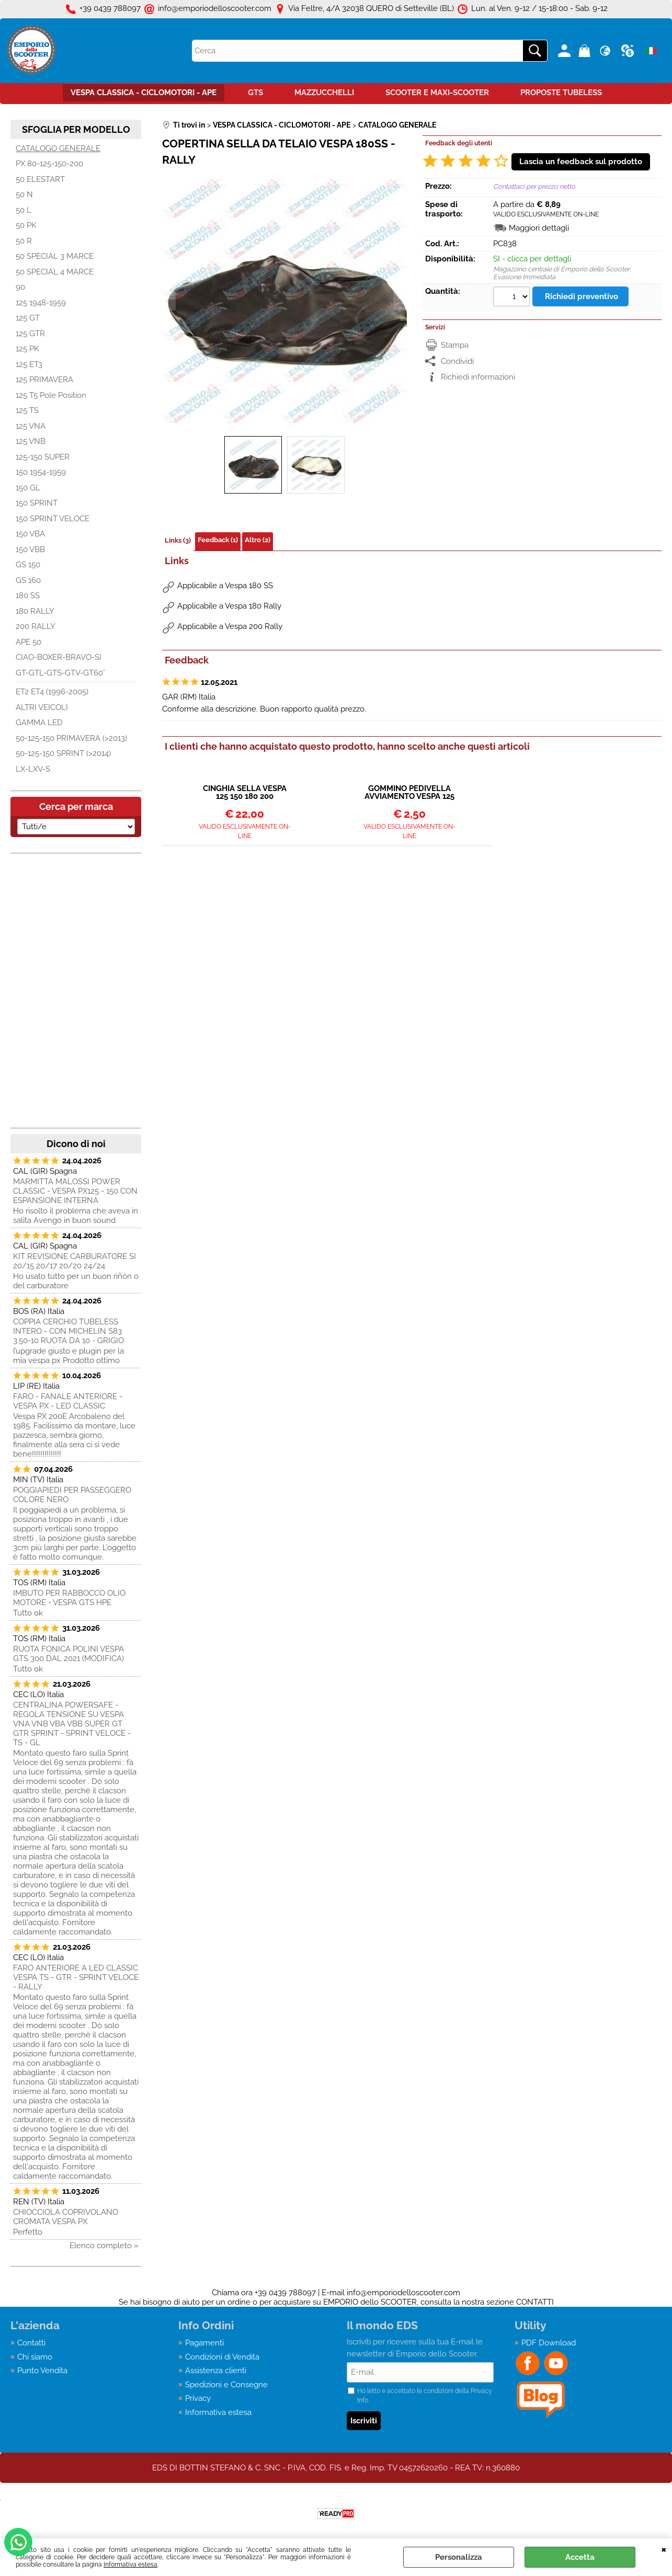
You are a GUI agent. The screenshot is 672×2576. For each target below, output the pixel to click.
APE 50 (28, 642)
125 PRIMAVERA (44, 379)
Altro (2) (257, 540)
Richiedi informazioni (478, 377)
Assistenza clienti (215, 2370)
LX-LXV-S (33, 769)
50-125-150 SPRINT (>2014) (63, 753)
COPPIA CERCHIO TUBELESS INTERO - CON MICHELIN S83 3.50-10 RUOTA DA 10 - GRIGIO (68, 1331)
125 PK (27, 348)
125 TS (27, 410)
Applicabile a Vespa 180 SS (225, 585)
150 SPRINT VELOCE (52, 518)
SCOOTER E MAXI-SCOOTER (437, 92)
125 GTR (30, 333)
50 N (24, 194)
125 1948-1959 (41, 302)
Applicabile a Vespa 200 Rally (229, 626)
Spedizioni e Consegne (226, 2384)
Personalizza (458, 2557)
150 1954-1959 (41, 472)
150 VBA (30, 534)
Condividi (457, 361)
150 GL (28, 488)
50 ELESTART (40, 179)
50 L (23, 210)
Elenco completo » (104, 2245)
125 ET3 (29, 364)
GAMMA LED (39, 722)
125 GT (28, 318)
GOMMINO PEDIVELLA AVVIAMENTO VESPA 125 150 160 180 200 (409, 792)
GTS (255, 92)
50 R (24, 241)
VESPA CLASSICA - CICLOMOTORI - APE (144, 92)
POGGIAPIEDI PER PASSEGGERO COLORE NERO (72, 1494)
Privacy (198, 2398)
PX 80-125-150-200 (49, 163)
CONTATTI (535, 2302)
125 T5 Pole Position (51, 395)
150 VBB (30, 549)
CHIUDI (664, 2549)
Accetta (580, 2557)
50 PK (26, 225)
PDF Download (548, 2343)
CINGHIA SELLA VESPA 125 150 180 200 (245, 792)
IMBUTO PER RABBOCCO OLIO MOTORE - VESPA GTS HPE (69, 1597)
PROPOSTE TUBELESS (561, 92)
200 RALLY (35, 626)
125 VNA (30, 426)
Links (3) (178, 540)
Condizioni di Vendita (222, 2357)
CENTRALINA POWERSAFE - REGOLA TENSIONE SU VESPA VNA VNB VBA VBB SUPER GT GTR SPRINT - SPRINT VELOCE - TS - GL (72, 1723)
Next (400, 301)
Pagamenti (204, 2343)
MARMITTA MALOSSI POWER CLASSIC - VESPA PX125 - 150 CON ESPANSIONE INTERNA (75, 1191)
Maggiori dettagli (539, 228)
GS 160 (28, 580)
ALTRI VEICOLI (42, 707)
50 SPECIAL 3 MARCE (55, 256)
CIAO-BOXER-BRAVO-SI (58, 657)
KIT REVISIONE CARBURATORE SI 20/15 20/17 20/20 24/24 (74, 1261)
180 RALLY (35, 611)
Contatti (31, 2343)
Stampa (455, 345)
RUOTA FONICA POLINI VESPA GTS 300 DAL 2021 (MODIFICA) (68, 1653)
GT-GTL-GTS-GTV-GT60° (60, 673)
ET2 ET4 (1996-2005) (52, 691)
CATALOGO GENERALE (58, 148)
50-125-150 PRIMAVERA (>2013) (71, 738)
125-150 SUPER (43, 457)
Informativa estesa (130, 2564)
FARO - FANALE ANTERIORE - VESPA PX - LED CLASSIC (67, 1401)
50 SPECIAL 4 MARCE (55, 272)
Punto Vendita (42, 2370)
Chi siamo (34, 2357)
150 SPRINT (37, 503)
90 (20, 287)
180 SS (28, 595)
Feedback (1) (218, 540)
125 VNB (30, 441)
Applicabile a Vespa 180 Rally (229, 606)
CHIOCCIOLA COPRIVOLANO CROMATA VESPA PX (65, 2216)
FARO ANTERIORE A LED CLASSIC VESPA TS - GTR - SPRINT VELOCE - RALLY (76, 1977)
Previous (169, 301)
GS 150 (28, 564)
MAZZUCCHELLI (324, 92)
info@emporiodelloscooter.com (403, 2292)
